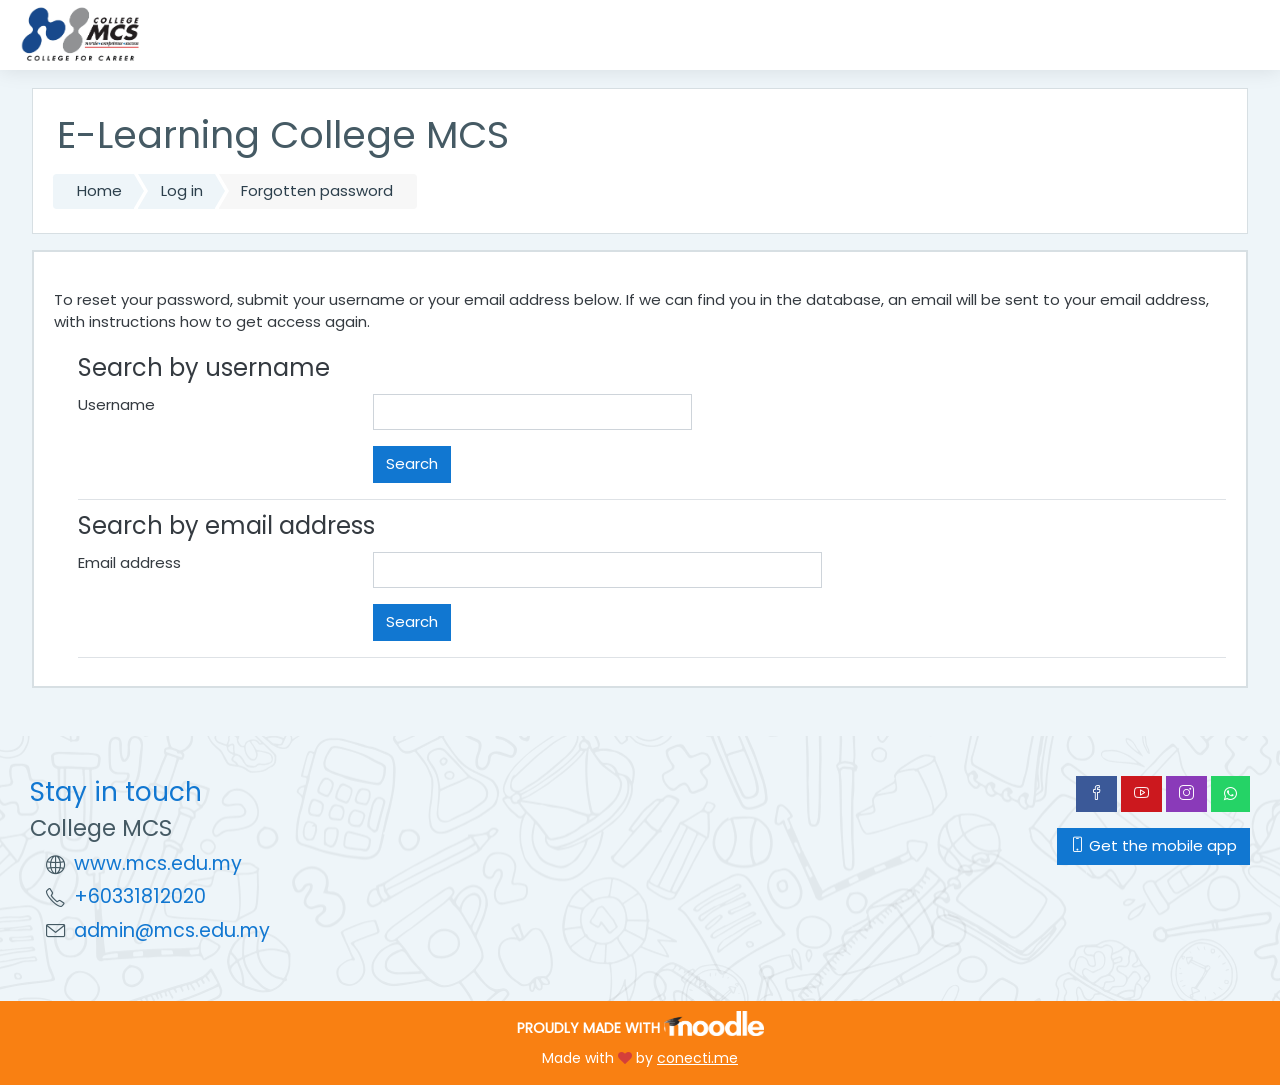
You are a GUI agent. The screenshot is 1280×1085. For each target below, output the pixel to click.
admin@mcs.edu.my (172, 930)
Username (116, 404)
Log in (182, 190)
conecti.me (697, 1058)
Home (99, 190)
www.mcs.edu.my (158, 863)
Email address (129, 562)
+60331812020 (140, 896)
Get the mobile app (1153, 845)
